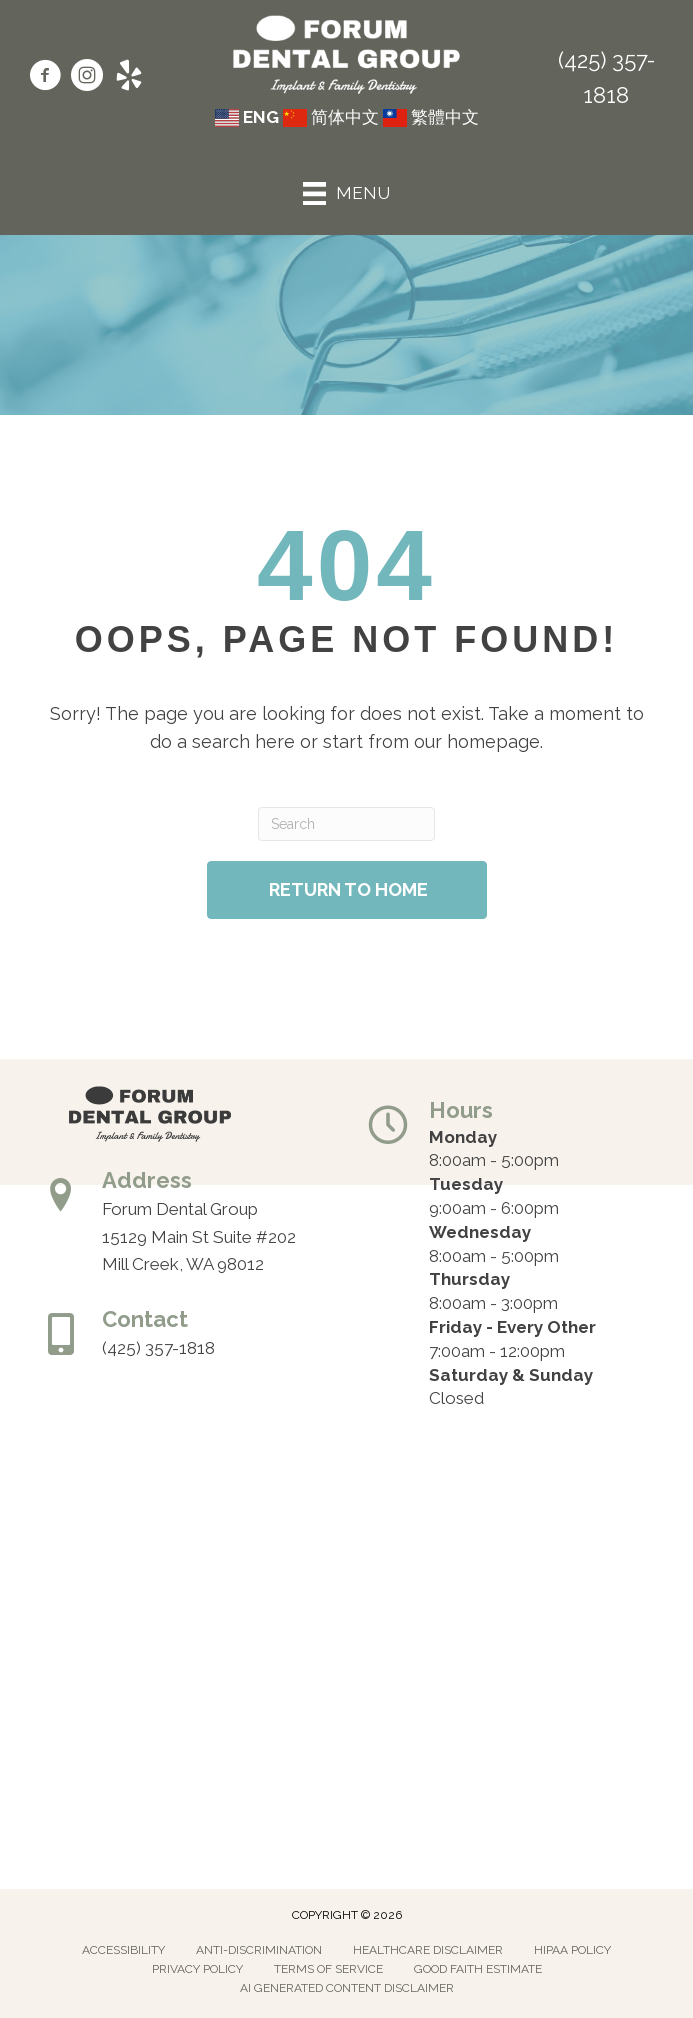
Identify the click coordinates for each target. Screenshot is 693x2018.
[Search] (347, 824)
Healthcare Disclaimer (428, 1950)
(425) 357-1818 (158, 1348)
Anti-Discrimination (259, 1950)
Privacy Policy (197, 1969)
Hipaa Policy (572, 1950)
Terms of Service (328, 1969)
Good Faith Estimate (478, 1969)
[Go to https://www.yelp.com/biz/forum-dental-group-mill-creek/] (129, 78)
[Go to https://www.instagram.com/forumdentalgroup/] (87, 78)
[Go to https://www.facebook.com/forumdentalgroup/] (45, 78)
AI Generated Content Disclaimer (347, 1988)
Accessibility (123, 1950)
